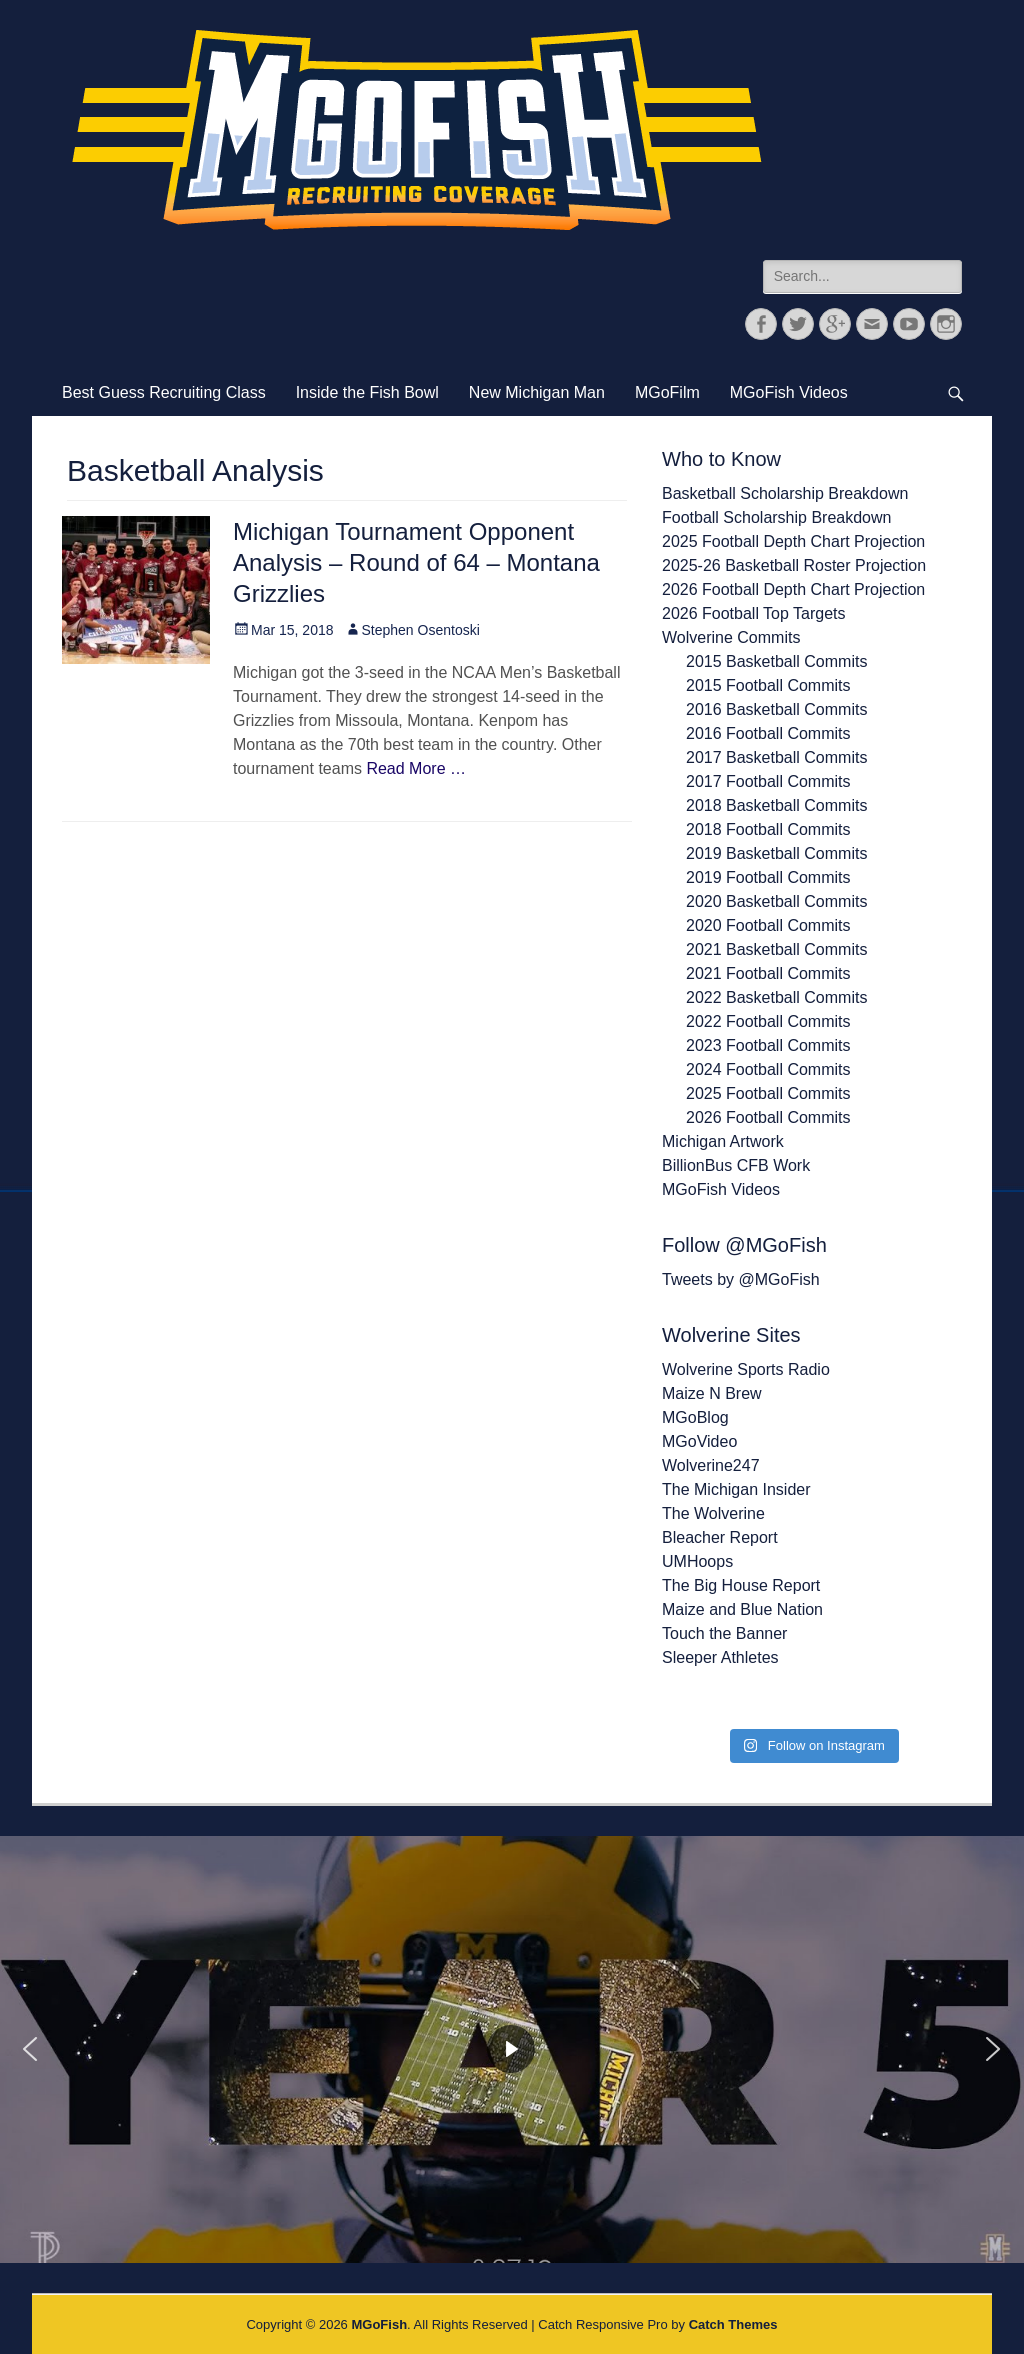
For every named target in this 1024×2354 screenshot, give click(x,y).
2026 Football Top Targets (754, 613)
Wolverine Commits (731, 637)
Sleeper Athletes (720, 1657)
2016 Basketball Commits (776, 709)
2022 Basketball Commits (776, 997)
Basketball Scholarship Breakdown (785, 493)
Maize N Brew (712, 1393)
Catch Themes (733, 2324)
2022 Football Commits (768, 1021)
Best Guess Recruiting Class (164, 392)
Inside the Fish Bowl (367, 392)
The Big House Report (741, 1585)
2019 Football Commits (768, 877)
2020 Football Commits (768, 925)
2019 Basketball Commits (776, 853)
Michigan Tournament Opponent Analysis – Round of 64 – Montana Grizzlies (416, 562)
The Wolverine (713, 1513)
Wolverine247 (711, 1465)
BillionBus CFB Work (736, 1165)
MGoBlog (695, 1417)
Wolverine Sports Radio (746, 1369)
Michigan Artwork (723, 1141)
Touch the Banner (724, 1633)
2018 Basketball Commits (776, 805)
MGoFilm (667, 392)
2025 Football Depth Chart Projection (793, 541)
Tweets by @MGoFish (741, 1279)
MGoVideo (699, 1441)
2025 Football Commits (768, 1093)
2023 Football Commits (768, 1045)
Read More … (416, 768)
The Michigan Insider (736, 1489)
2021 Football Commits (768, 973)
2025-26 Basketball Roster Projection (794, 565)
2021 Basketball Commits (776, 949)
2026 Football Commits (768, 1117)
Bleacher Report (720, 1537)
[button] (30, 2049)
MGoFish (379, 2324)
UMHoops (697, 1561)
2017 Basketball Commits (776, 757)
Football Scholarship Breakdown (776, 517)
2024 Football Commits (768, 1069)
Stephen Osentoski (421, 630)
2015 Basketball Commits (776, 661)
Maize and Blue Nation (742, 1609)
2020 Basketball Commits (776, 901)
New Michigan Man (537, 392)
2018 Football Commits (768, 829)
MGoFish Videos (789, 392)
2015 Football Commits (768, 685)
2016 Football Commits (768, 733)
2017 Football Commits (768, 781)
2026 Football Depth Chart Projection (793, 589)
